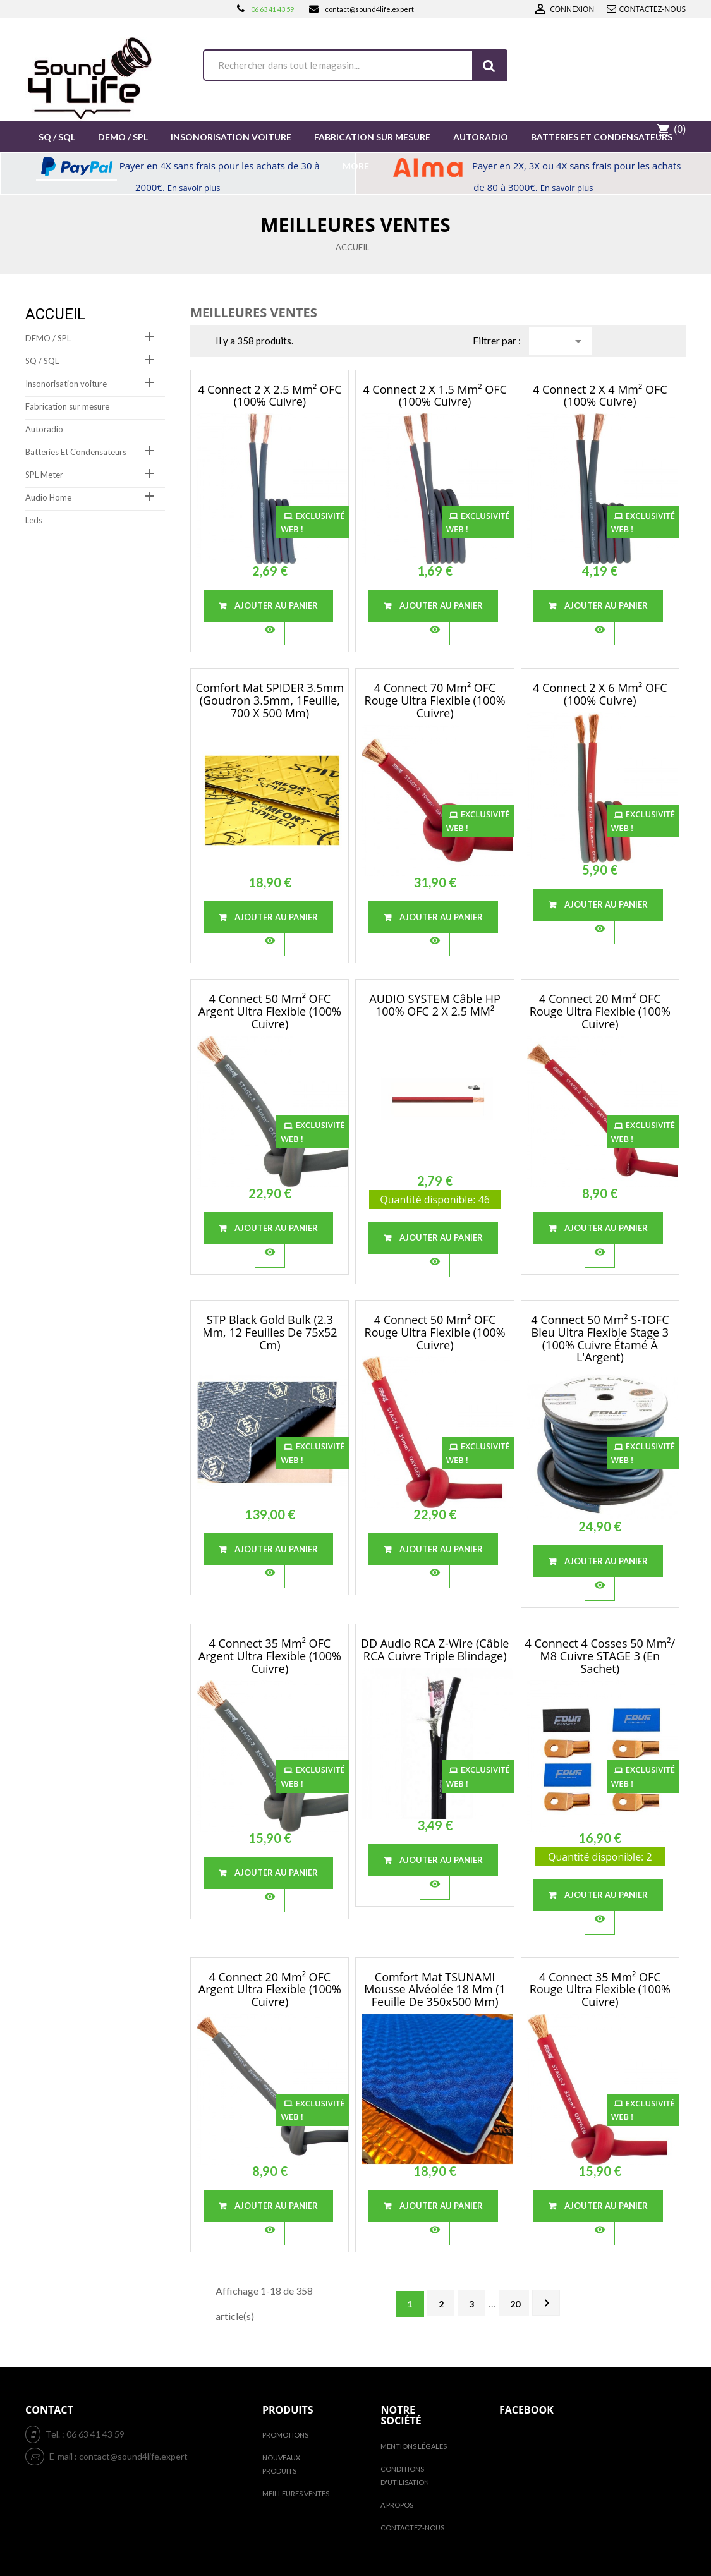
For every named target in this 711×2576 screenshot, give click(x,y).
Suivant (546, 2303)
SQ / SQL (42, 361)
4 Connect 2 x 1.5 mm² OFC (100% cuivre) (434, 396)
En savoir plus (194, 187)
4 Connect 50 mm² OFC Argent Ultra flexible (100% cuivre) (269, 1011)
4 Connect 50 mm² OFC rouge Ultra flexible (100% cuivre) (435, 1332)
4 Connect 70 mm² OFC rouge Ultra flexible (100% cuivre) (435, 700)
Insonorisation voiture (66, 384)
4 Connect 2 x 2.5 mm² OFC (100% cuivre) (269, 396)
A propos (396, 2505)
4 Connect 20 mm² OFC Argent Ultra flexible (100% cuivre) (269, 1989)
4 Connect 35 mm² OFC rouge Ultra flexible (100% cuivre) (600, 1989)
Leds (33, 520)
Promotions (285, 2435)
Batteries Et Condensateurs (75, 452)
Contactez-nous (652, 9)
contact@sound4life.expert (369, 9)
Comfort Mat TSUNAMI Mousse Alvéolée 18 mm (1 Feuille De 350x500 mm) (435, 1989)
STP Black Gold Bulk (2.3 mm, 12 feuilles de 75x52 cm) (269, 1332)
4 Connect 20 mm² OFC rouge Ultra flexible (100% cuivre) (600, 1011)
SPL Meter (44, 475)
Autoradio (44, 429)
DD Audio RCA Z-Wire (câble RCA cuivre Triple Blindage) (435, 1649)
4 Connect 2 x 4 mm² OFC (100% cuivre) (600, 396)
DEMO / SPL (48, 338)
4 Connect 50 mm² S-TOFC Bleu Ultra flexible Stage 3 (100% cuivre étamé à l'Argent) (600, 1338)
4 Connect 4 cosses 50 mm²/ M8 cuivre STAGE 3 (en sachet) (600, 1656)
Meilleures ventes (295, 2493)
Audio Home (48, 497)
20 (515, 2304)
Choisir (578, 341)
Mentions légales (413, 2446)
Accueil (55, 314)
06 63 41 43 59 (272, 9)
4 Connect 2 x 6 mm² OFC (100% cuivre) (600, 694)
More (356, 166)
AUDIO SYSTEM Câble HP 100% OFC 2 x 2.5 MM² (435, 1005)
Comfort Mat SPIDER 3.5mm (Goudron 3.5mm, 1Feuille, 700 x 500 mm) (270, 700)
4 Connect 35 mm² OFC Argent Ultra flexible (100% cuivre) (269, 1656)
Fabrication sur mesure (67, 406)
